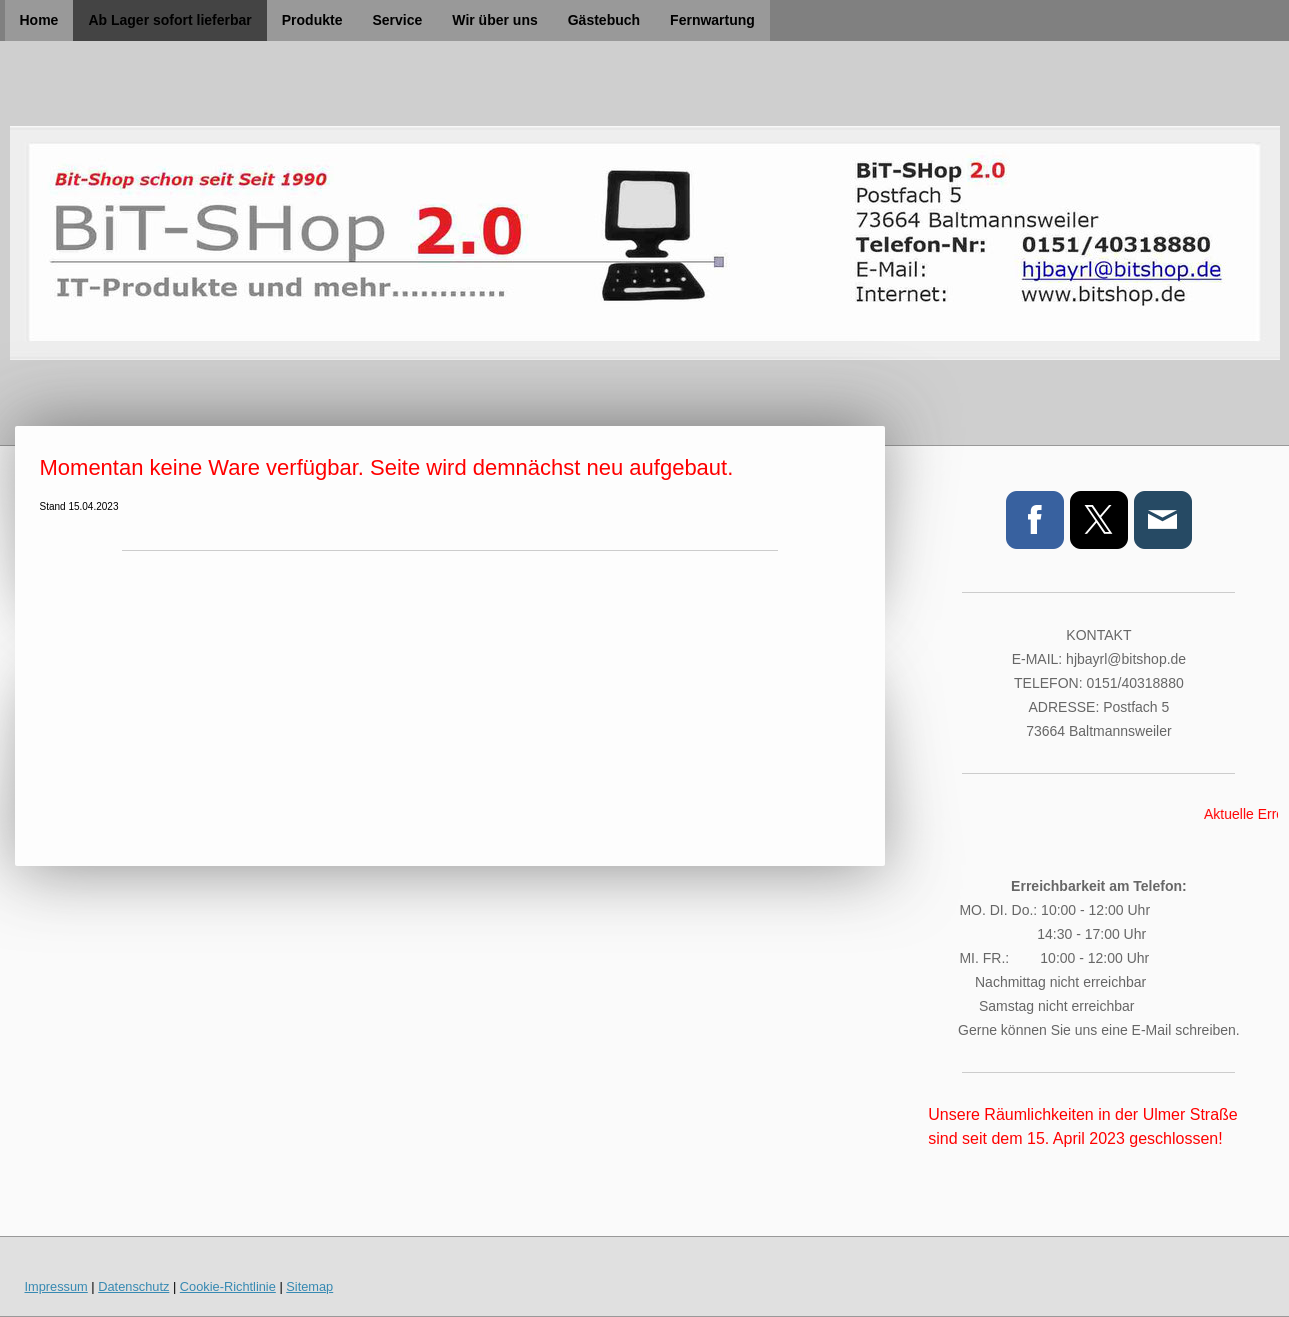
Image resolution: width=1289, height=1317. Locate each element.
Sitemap (309, 1286)
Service (397, 20)
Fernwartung (712, 20)
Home (39, 20)
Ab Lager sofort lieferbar (169, 20)
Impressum (56, 1286)
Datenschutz (133, 1286)
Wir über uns (494, 20)
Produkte (312, 20)
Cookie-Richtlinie (228, 1286)
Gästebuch (604, 20)
